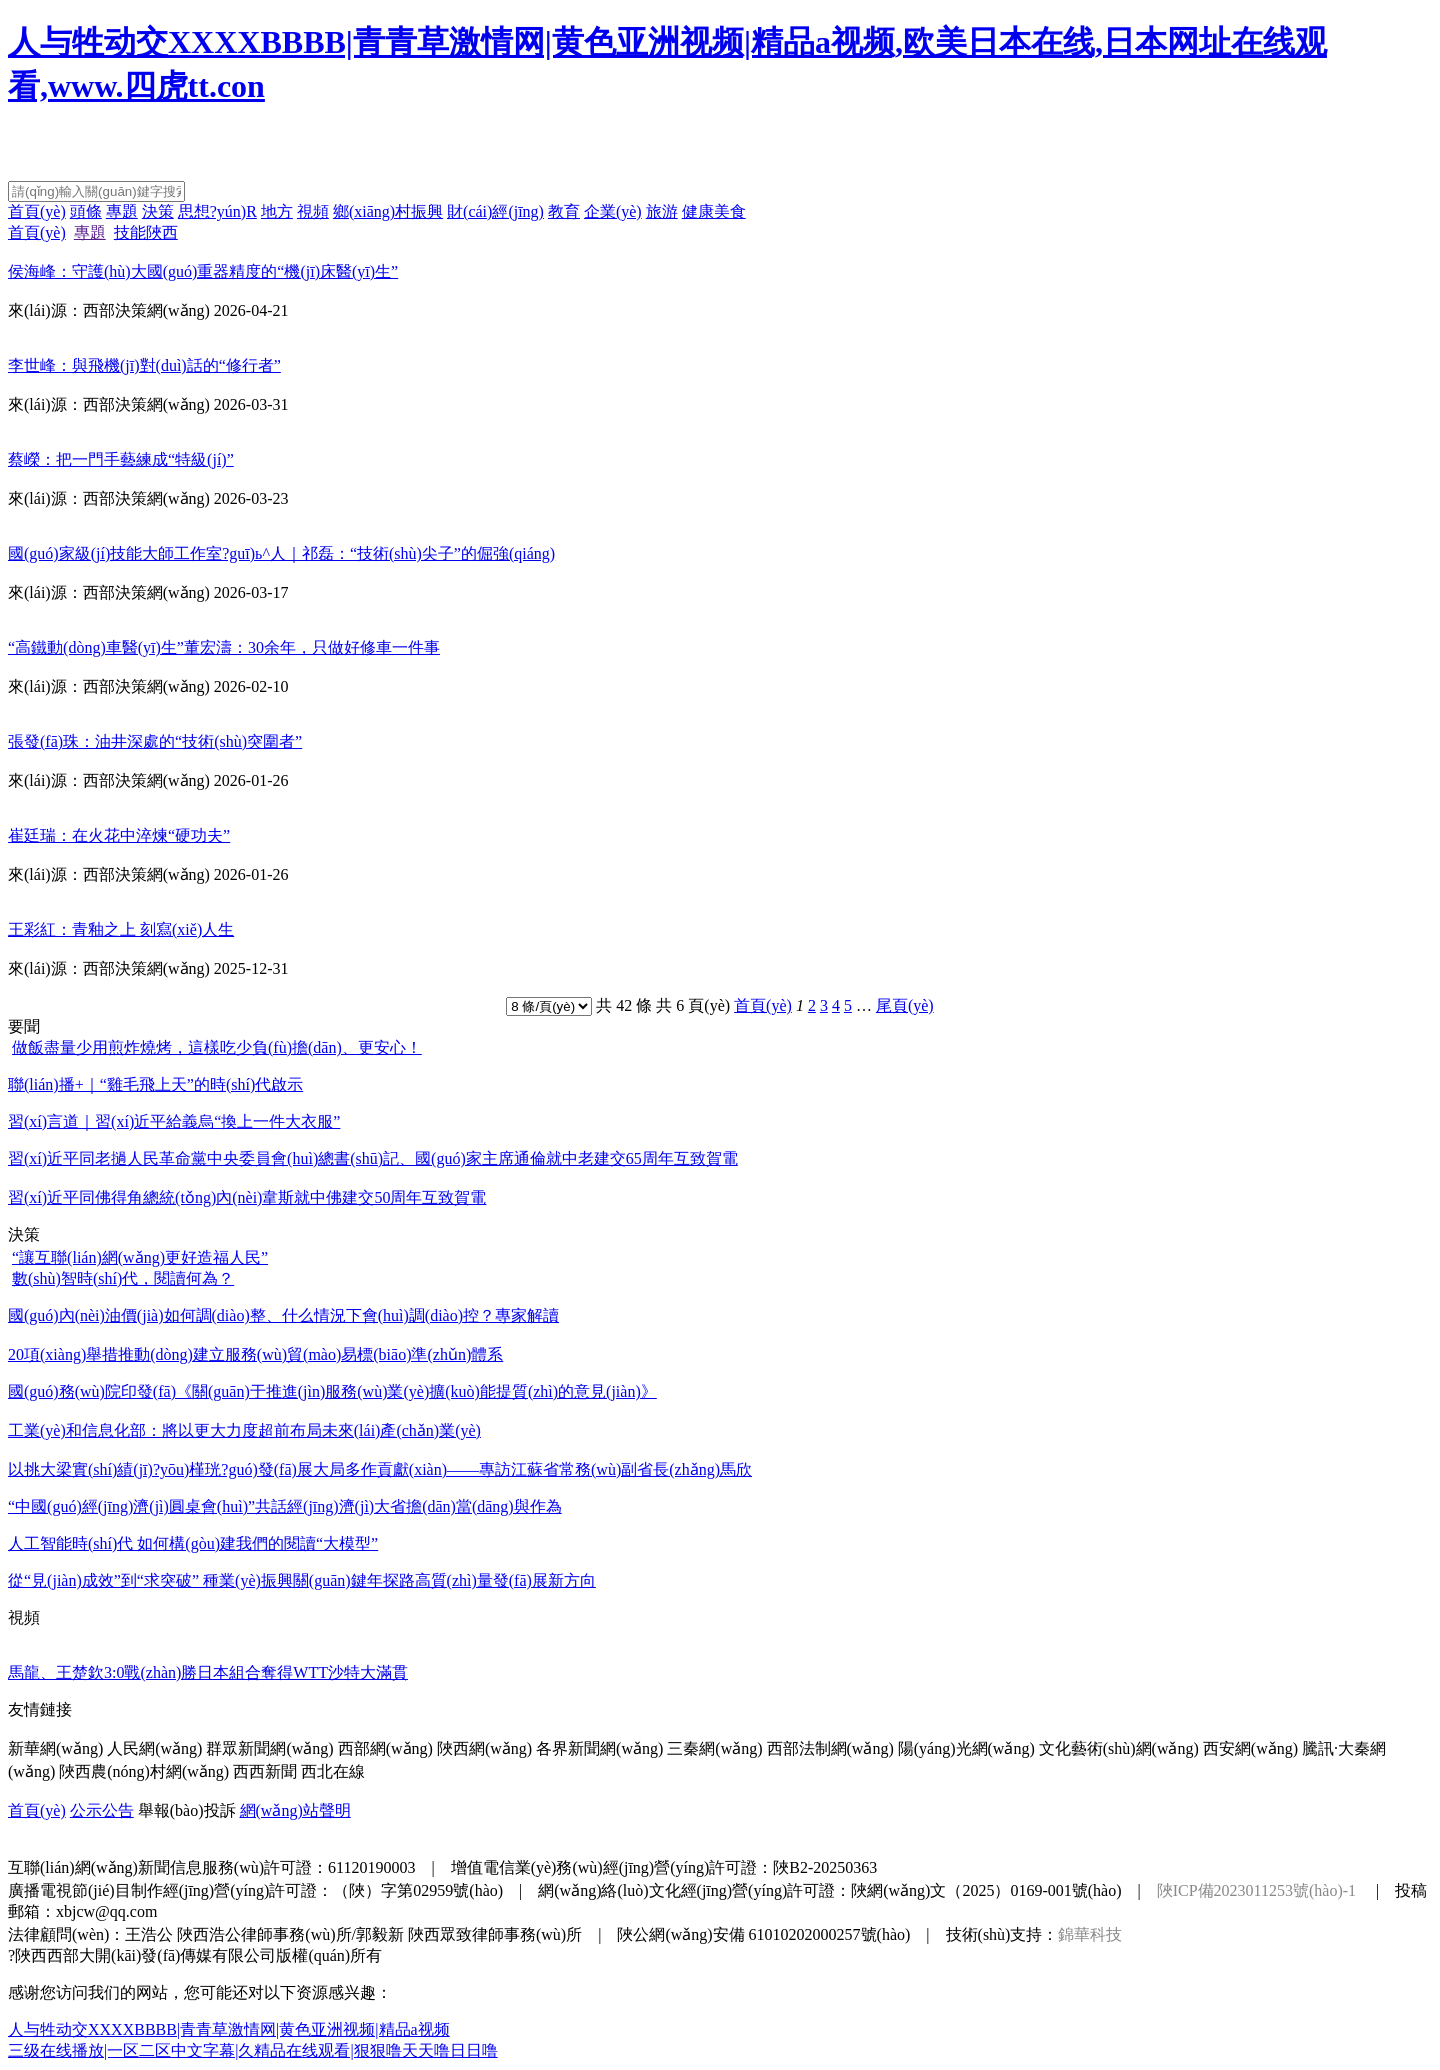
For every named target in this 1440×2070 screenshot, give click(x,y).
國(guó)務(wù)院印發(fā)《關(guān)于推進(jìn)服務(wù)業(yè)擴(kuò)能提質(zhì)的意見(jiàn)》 (332, 1391)
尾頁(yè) (905, 1005)
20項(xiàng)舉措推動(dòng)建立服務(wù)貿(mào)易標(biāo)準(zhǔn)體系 (255, 1354)
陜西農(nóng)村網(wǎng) (144, 1771)
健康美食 (714, 211)
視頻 (313, 211)
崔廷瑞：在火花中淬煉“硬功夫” (119, 835)
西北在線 (333, 1771)
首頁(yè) (37, 211)
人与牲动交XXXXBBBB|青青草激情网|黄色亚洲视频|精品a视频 (229, 2029)
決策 (158, 211)
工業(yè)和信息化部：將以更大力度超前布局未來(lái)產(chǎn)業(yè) (244, 1430)
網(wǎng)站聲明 (295, 1810)
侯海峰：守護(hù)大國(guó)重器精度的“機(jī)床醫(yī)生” (203, 271)
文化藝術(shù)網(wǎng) (1119, 1748)
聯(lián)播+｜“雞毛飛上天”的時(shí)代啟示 (155, 1084)
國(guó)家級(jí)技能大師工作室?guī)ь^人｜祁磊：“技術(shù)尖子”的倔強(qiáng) (281, 553)
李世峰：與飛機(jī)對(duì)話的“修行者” (144, 365)
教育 (564, 211)
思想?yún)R (217, 211)
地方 (277, 211)
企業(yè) (613, 211)
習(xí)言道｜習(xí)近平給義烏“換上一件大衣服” (174, 1121)
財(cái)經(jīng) (495, 211)
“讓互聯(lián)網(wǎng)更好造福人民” (140, 1257)
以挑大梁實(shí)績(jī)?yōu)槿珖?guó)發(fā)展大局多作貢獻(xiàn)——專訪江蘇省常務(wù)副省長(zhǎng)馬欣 (380, 1469)
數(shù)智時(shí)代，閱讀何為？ (123, 1278)
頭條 (86, 211)
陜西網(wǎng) (484, 1748)
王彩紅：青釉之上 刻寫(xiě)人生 (121, 929)
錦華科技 (1090, 1934)
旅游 (662, 211)
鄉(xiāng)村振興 (388, 211)
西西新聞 (265, 1771)
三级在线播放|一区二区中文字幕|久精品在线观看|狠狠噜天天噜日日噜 (253, 2050)
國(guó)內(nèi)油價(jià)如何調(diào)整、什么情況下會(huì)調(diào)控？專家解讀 (283, 1315)
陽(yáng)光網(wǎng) (966, 1748)
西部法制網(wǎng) (830, 1748)
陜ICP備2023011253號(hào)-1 (1256, 1890)
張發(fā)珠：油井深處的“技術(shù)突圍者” (155, 741)
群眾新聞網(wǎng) (269, 1748)
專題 (122, 211)
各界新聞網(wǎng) (599, 1748)
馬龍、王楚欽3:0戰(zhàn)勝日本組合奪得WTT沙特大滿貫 (208, 1672)
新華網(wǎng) (55, 1748)
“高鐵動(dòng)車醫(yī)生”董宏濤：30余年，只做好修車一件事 (224, 647)
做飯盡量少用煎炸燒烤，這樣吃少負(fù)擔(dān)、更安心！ (217, 1047)
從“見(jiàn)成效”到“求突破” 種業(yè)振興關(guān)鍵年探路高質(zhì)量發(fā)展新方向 (302, 1580)
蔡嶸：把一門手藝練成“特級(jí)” (121, 459)
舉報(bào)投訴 (187, 1810)
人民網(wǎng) (154, 1748)
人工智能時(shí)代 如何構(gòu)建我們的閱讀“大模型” (193, 1543)
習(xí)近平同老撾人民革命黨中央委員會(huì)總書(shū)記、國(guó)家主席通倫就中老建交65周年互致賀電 (373, 1158)
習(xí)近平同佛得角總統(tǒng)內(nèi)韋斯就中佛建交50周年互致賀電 (247, 1197)
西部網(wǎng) (385, 1748)
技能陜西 (146, 232)
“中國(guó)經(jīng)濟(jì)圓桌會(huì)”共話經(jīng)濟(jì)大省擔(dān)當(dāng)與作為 (285, 1506)
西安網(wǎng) (1250, 1748)
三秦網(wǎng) (714, 1748)
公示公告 (102, 1810)
